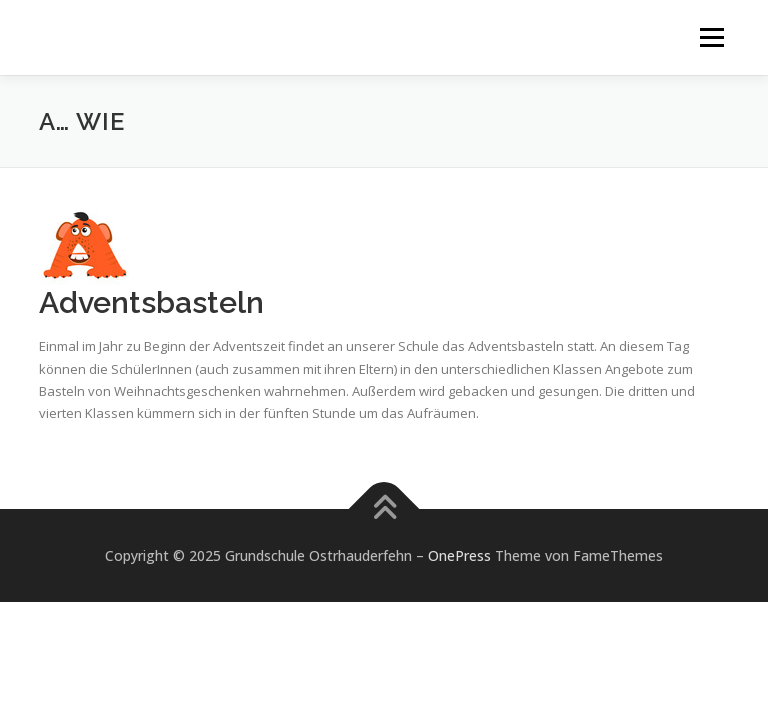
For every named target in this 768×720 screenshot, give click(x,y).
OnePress (459, 555)
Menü (711, 37)
